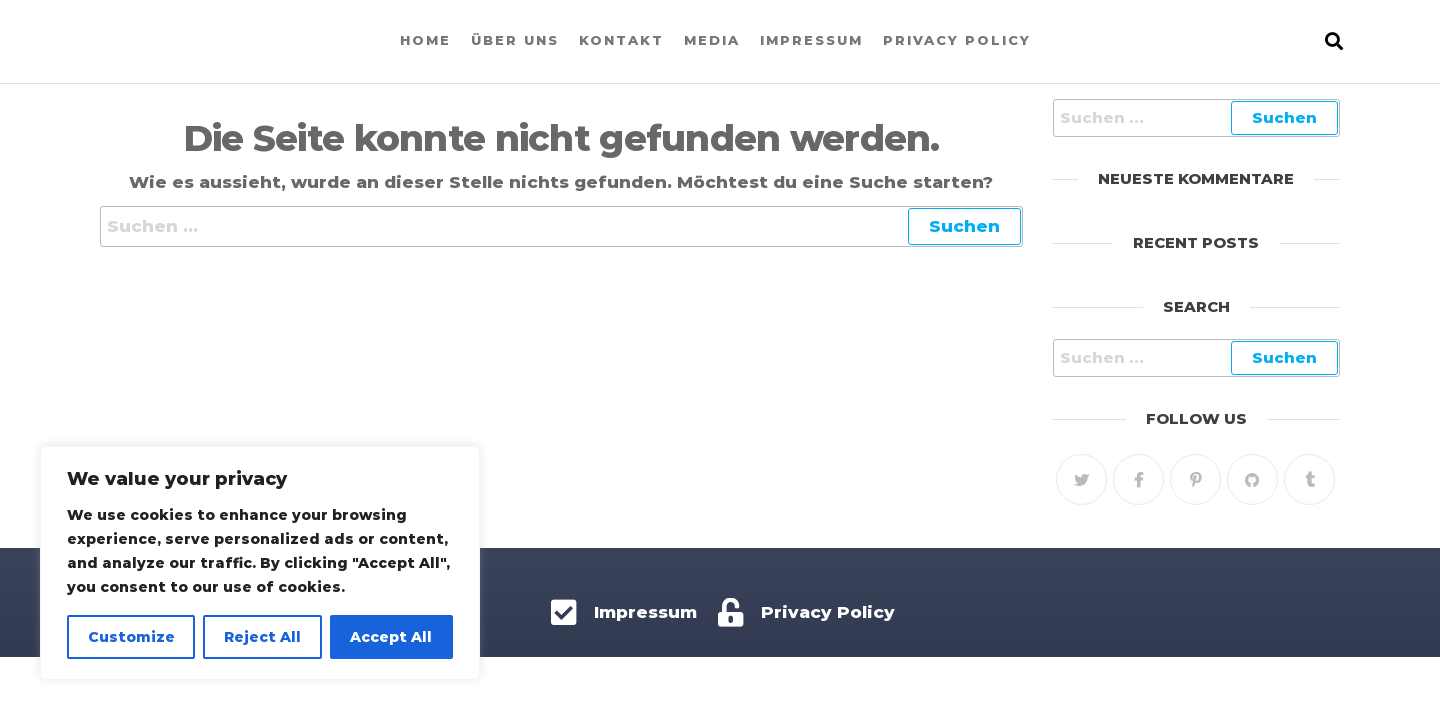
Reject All (262, 637)
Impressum (811, 40)
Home (425, 40)
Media (712, 40)
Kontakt (621, 40)
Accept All (391, 637)
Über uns (515, 40)
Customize (131, 637)
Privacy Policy (957, 40)
